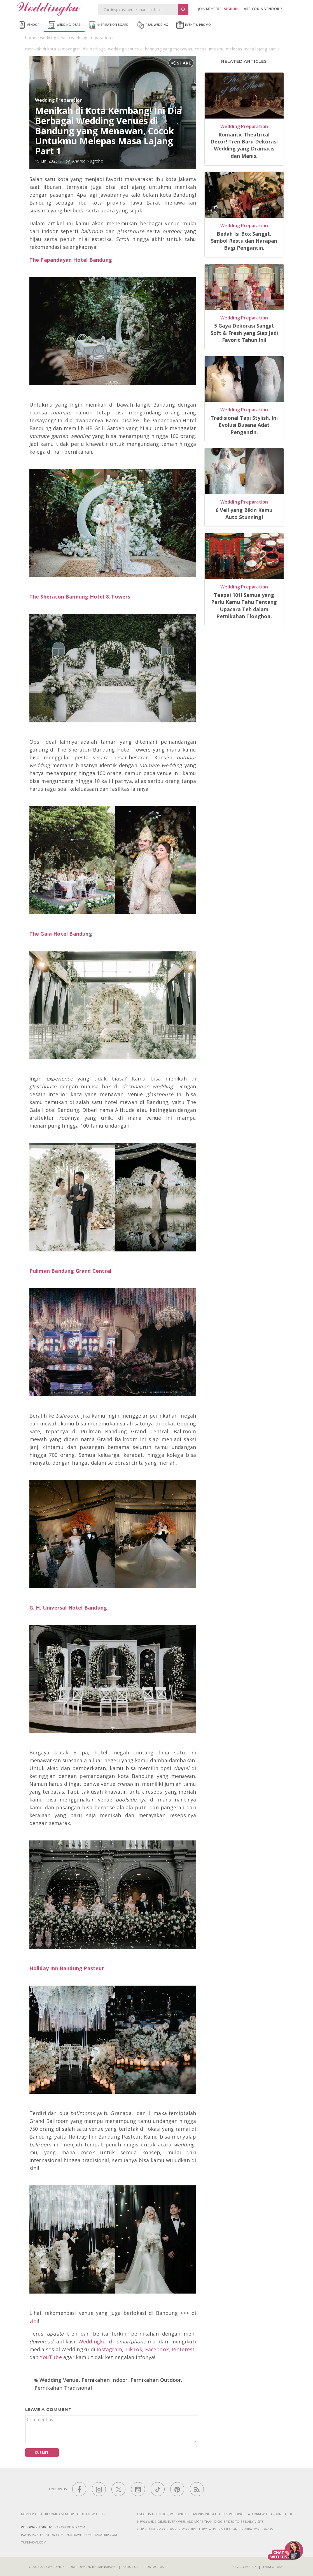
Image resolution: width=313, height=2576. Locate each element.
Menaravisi (107, 2567)
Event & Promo (193, 25)
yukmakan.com (33, 2542)
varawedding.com (70, 2527)
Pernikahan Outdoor (155, 2379)
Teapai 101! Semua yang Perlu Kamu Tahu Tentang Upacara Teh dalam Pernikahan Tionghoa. (244, 606)
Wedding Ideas (64, 25)
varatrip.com (105, 2535)
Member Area (31, 2514)
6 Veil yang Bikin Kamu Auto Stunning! (244, 513)
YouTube (51, 2357)
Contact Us (154, 2567)
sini (33, 2320)
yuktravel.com (79, 2535)
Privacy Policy (244, 2567)
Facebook (157, 2349)
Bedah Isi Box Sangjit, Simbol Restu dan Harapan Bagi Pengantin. (244, 240)
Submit (42, 2452)
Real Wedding (152, 25)
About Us (130, 2567)
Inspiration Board (109, 25)
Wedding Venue (59, 2379)
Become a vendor (59, 2514)
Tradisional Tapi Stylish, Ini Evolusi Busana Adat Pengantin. (244, 424)
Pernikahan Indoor (104, 2379)
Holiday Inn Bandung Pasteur (66, 1968)
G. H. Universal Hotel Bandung (68, 1607)
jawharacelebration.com (42, 2535)
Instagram (109, 2349)
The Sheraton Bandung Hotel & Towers (79, 596)
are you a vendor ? (263, 8)
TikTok (133, 2349)
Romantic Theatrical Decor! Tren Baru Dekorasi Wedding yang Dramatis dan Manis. (244, 145)
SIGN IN (231, 8)
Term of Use (272, 2567)
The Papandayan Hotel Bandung (70, 259)
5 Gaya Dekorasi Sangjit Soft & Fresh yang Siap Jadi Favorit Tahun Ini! (244, 332)
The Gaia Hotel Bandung (60, 933)
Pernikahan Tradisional (63, 2387)
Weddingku (92, 2341)
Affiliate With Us (90, 2514)
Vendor (28, 25)
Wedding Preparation (59, 100)
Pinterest (183, 2349)
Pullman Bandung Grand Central (70, 1270)
